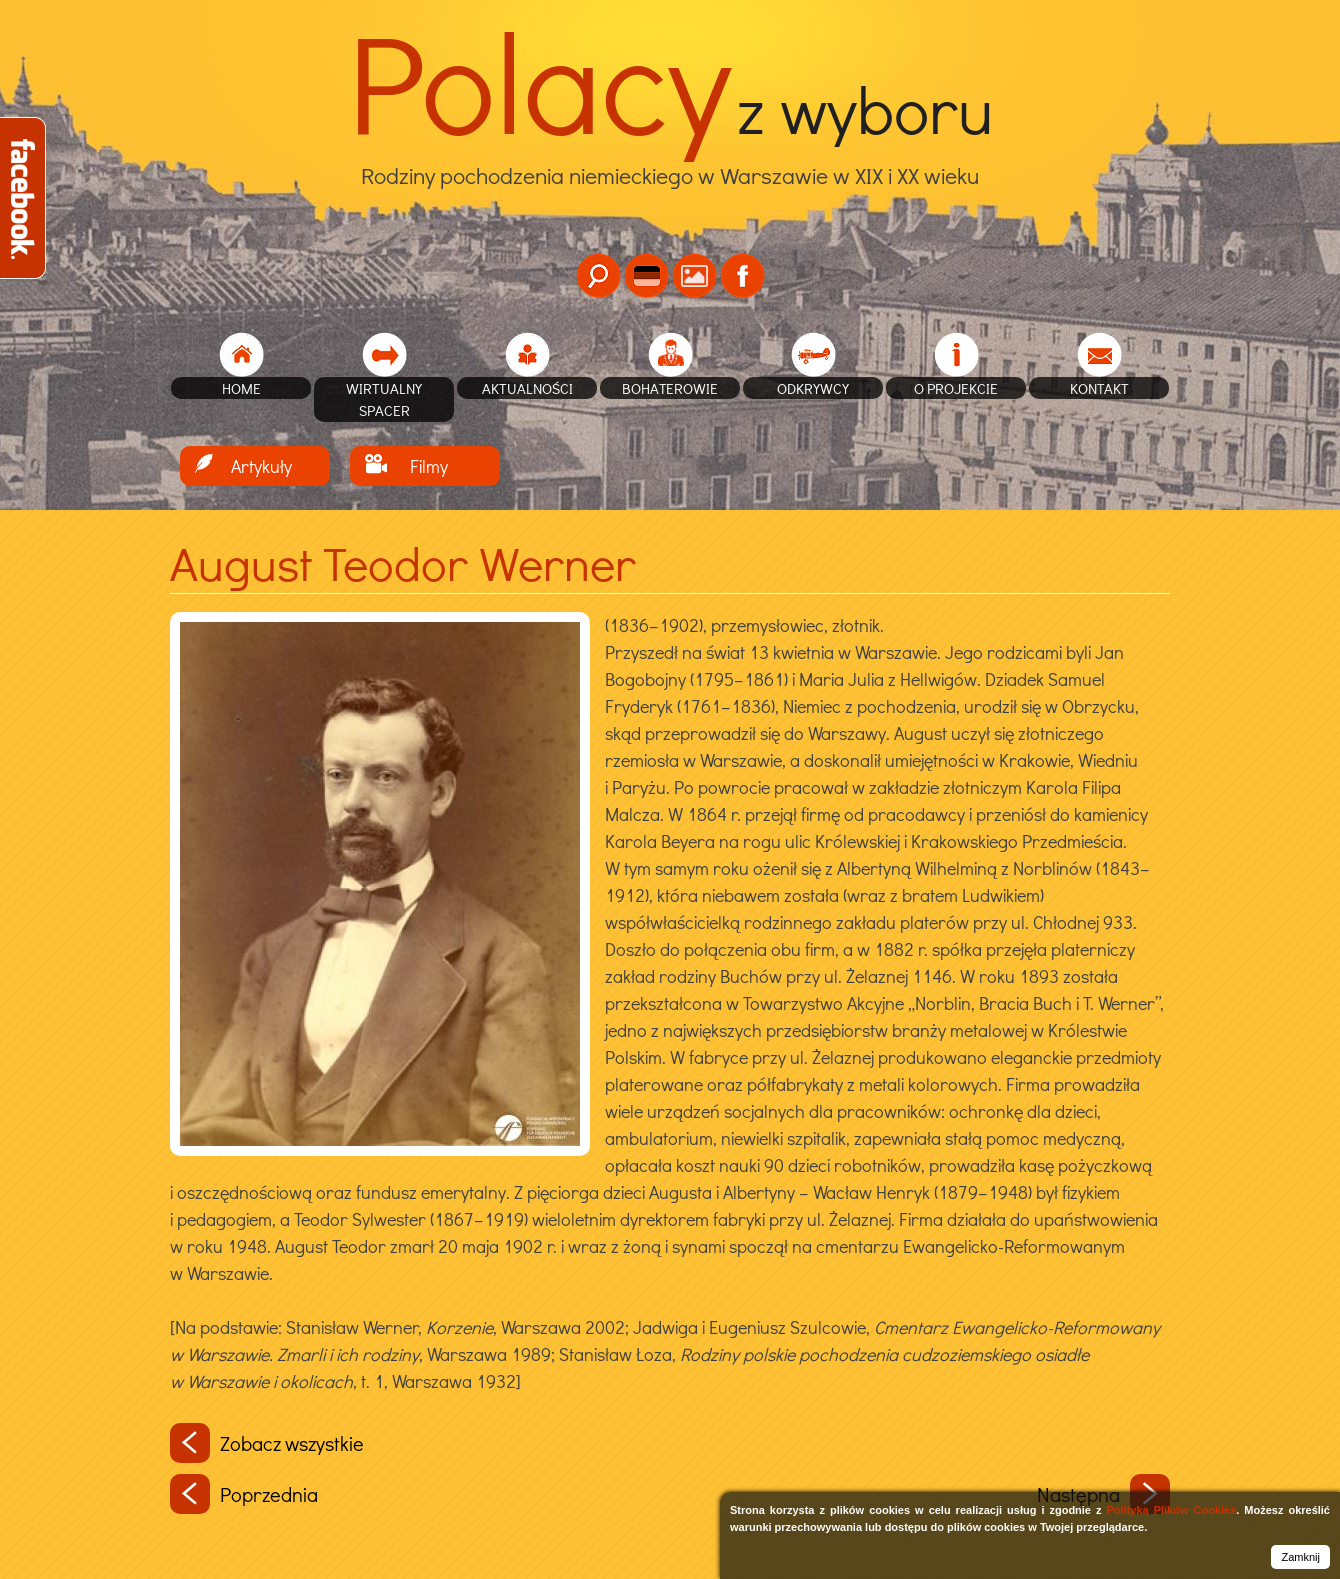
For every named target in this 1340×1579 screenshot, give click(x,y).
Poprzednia (244, 1494)
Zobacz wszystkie (267, 1443)
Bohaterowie (670, 388)
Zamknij (1300, 1557)
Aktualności (527, 388)
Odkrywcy (813, 388)
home (241, 388)
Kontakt (1099, 388)
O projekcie (956, 388)
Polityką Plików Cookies (1171, 1510)
